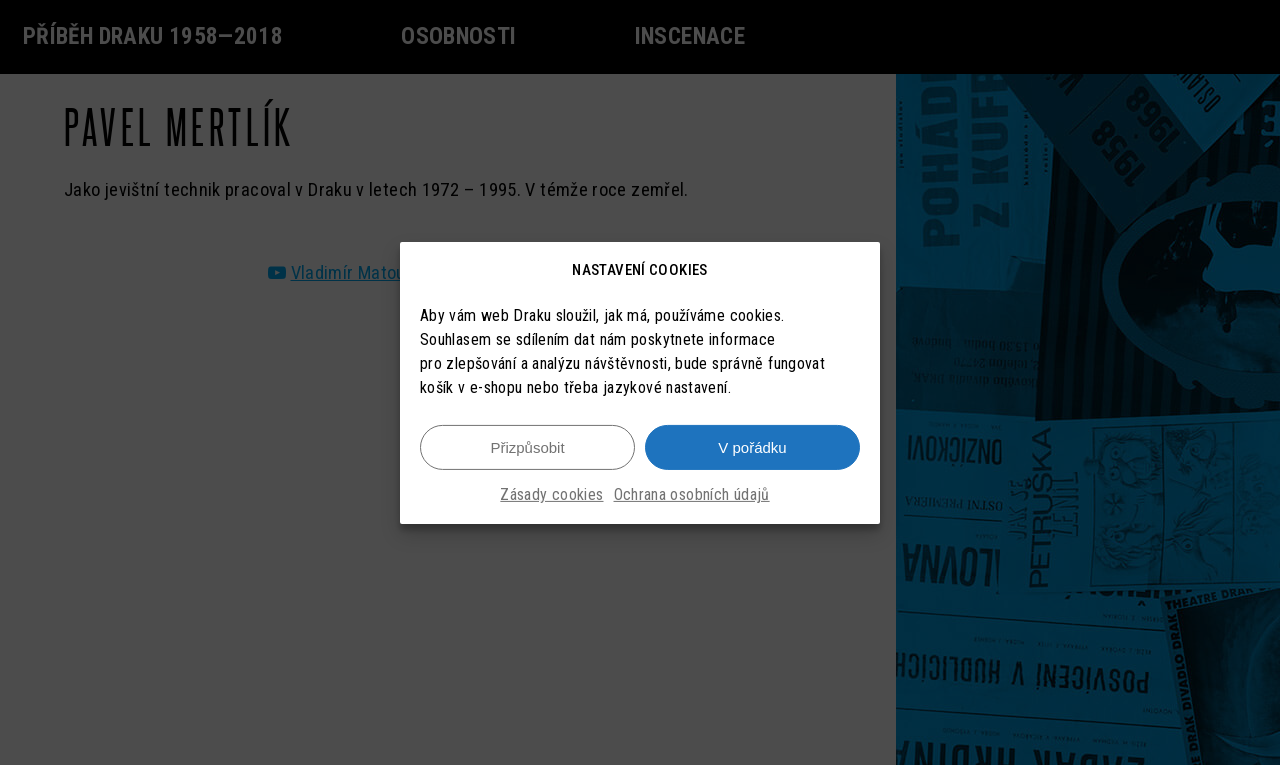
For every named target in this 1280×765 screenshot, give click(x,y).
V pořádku (752, 447)
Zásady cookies (551, 494)
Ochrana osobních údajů (692, 494)
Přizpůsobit (527, 447)
